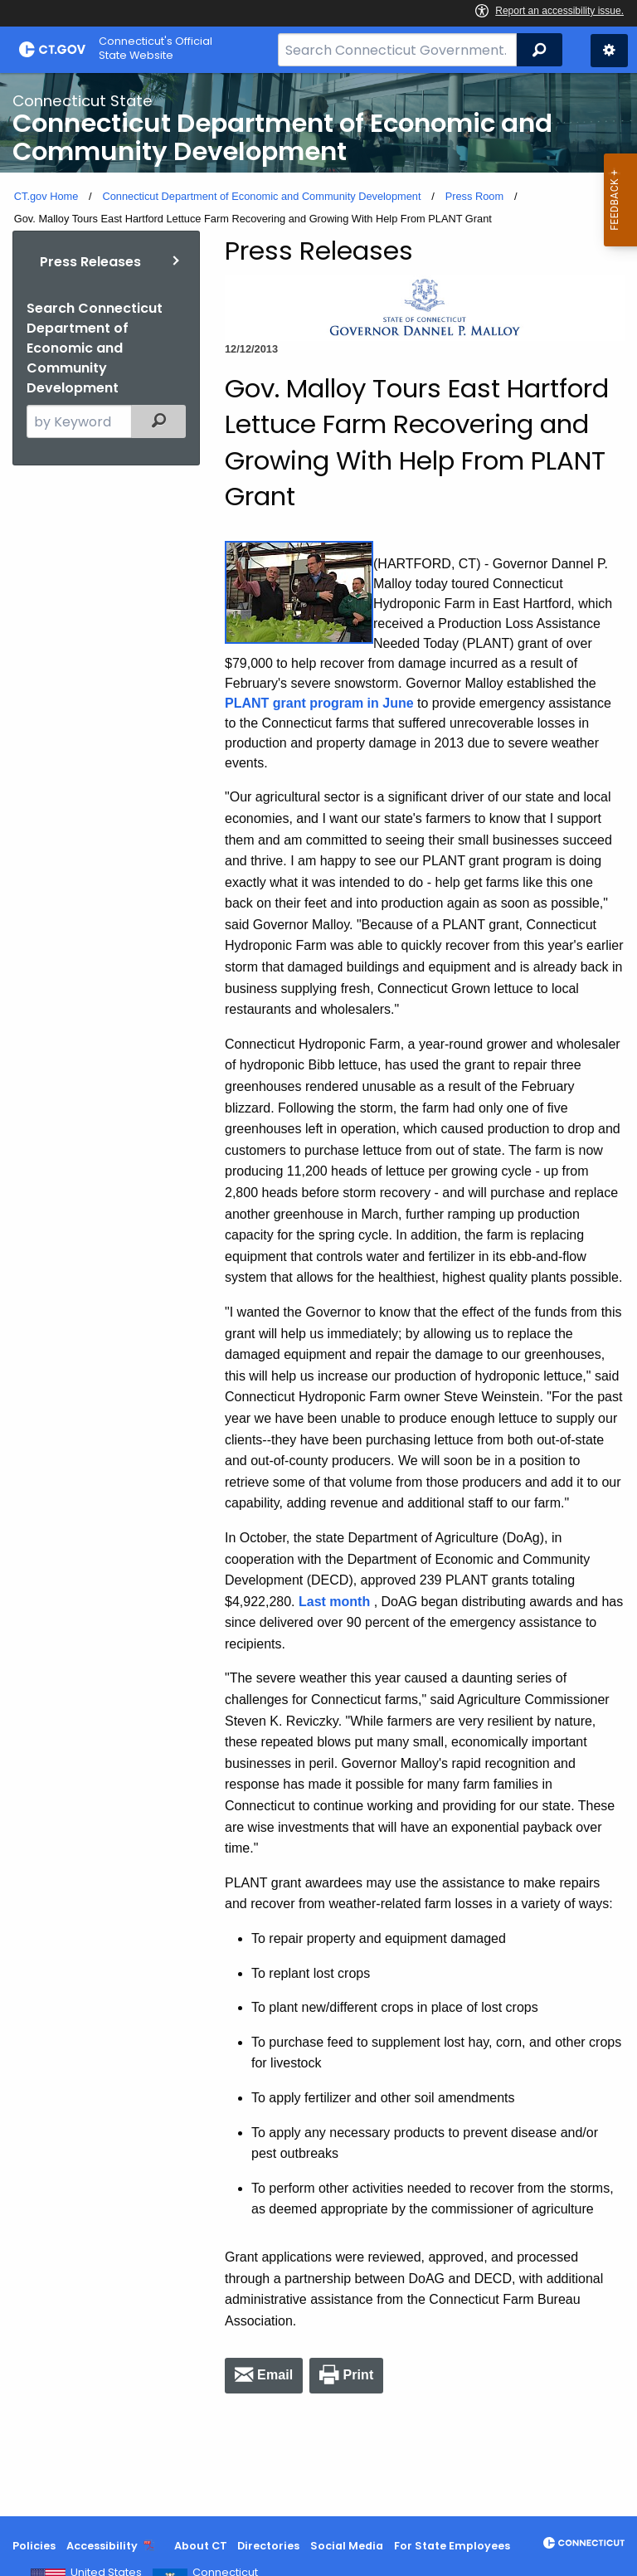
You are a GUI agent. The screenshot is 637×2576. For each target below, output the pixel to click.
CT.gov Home (46, 196)
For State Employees (452, 2546)
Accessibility (102, 2546)
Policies (34, 2546)
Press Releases (90, 261)
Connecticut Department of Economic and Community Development (261, 196)
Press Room (474, 196)
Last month (334, 1602)
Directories (268, 2546)
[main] (318, 1294)
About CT (200, 2546)
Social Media (346, 2546)
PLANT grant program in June (319, 703)
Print (358, 2375)
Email (275, 2375)
